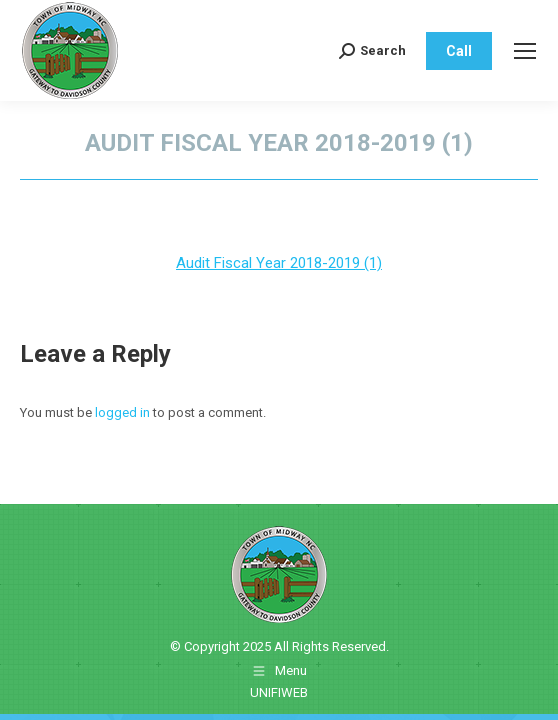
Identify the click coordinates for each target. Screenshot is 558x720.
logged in (122, 412)
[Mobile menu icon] (525, 51)
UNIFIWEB (279, 692)
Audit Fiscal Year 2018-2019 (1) (279, 263)
